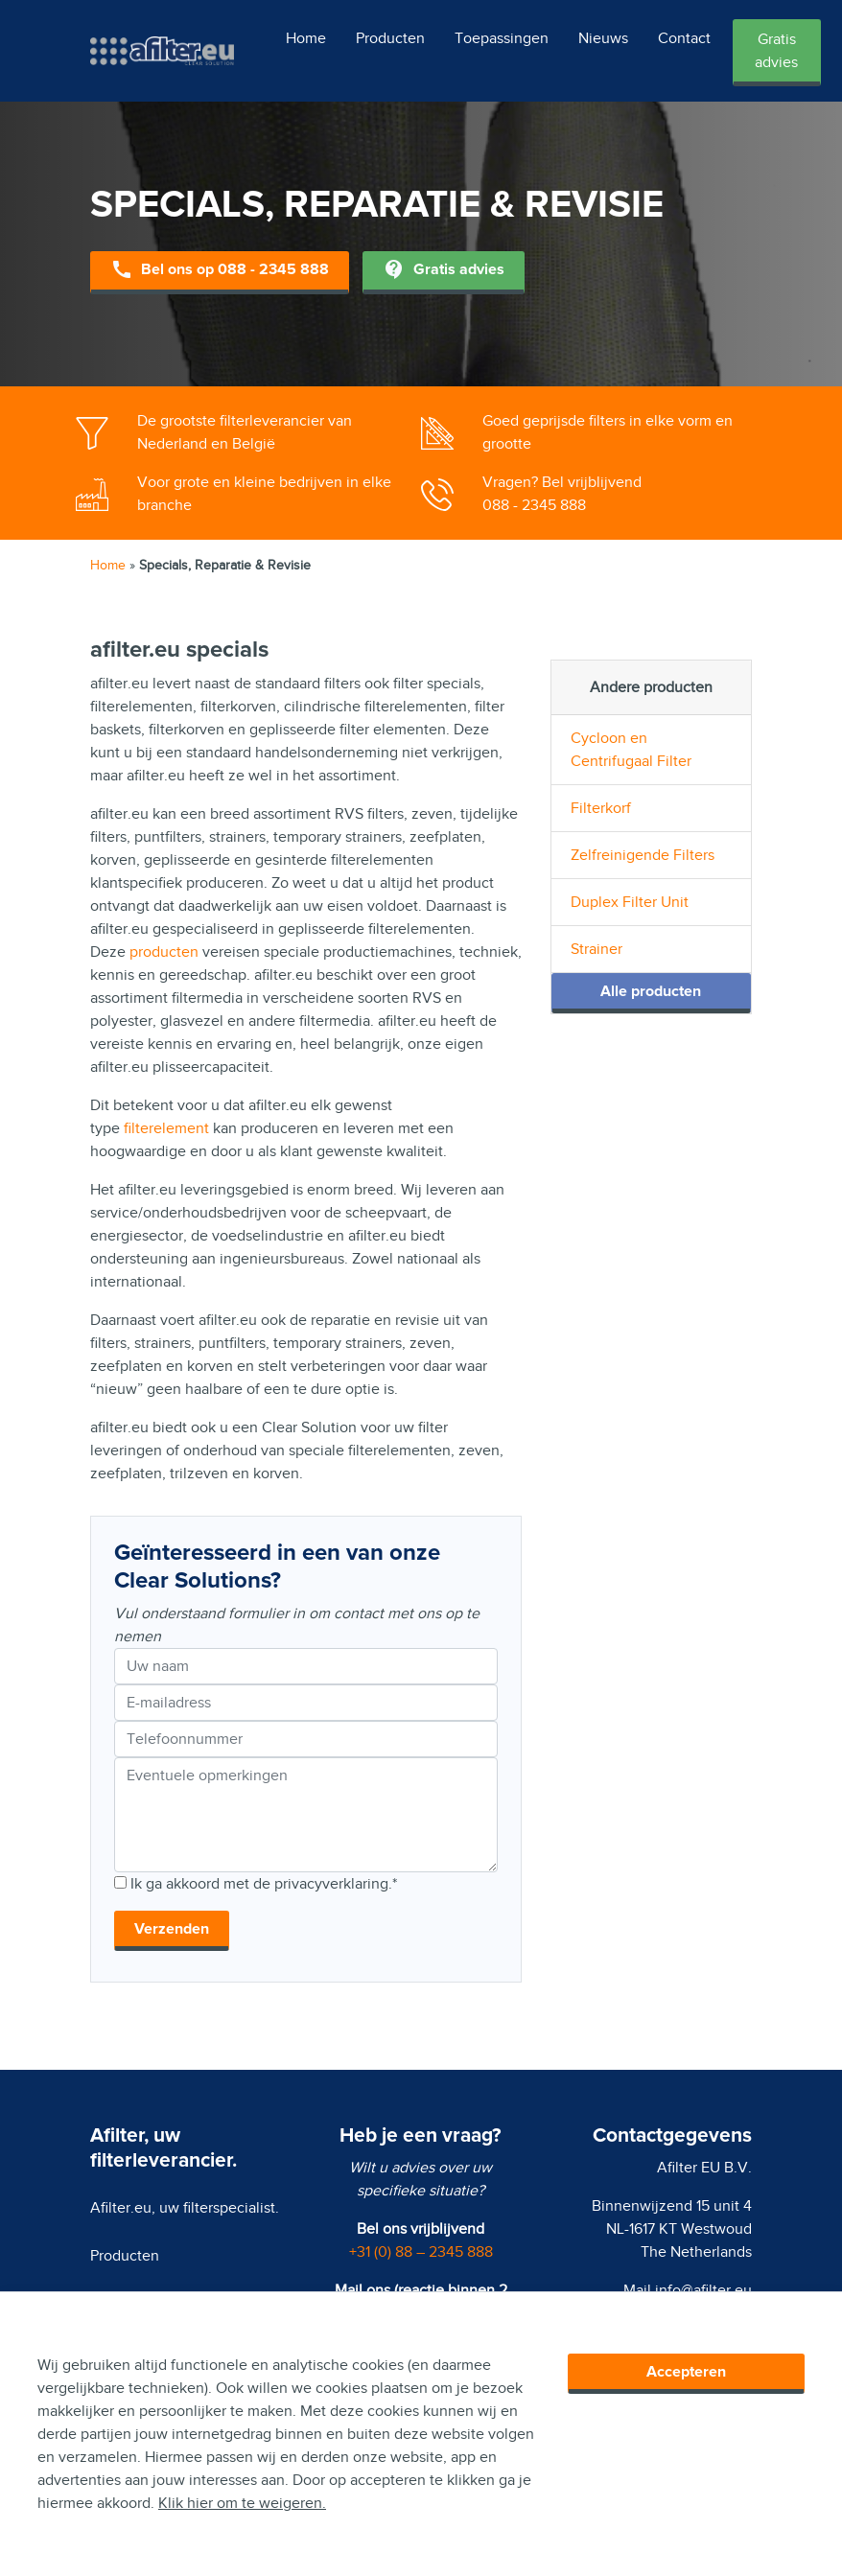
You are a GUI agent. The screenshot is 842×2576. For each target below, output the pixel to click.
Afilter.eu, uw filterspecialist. (184, 2207)
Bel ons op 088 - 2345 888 (219, 271)
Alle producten (650, 991)
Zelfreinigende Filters (642, 855)
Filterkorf (601, 808)
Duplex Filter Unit (630, 902)
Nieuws (603, 38)
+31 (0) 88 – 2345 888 (421, 2252)
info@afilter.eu (703, 2290)
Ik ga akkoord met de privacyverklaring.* (263, 1883)
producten (164, 952)
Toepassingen (502, 38)
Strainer (596, 949)
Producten (390, 38)
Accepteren (686, 2371)
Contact (684, 38)
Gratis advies (776, 51)
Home (306, 38)
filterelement (166, 1128)
